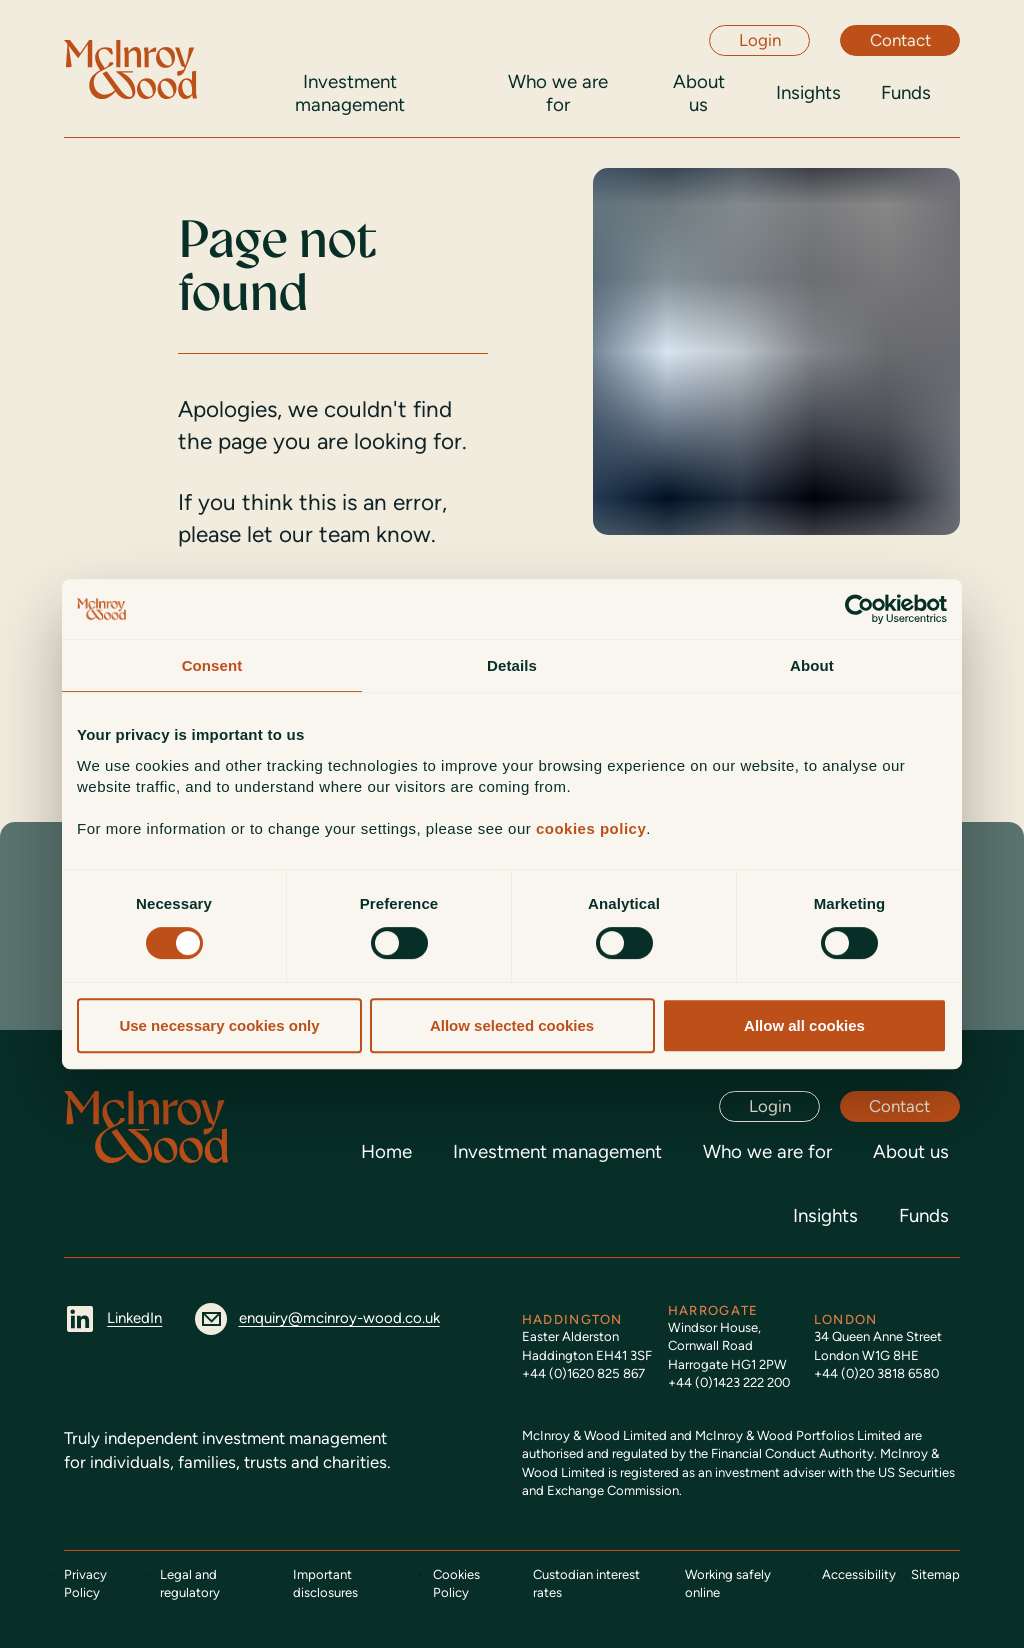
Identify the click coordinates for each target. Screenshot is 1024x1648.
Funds (924, 1215)
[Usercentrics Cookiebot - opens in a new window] (859, 609)
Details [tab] (512, 665)
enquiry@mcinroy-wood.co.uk (317, 1318)
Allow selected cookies (512, 1025)
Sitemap (935, 1574)
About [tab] (812, 665)
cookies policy (591, 828)
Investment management (557, 1151)
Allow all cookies (804, 1025)
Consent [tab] (212, 665)
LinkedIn (113, 1318)
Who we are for (767, 1151)
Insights (825, 1215)
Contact (900, 40)
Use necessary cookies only (219, 1025)
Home (386, 1151)
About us (911, 1151)
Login (760, 40)
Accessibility (859, 1574)
